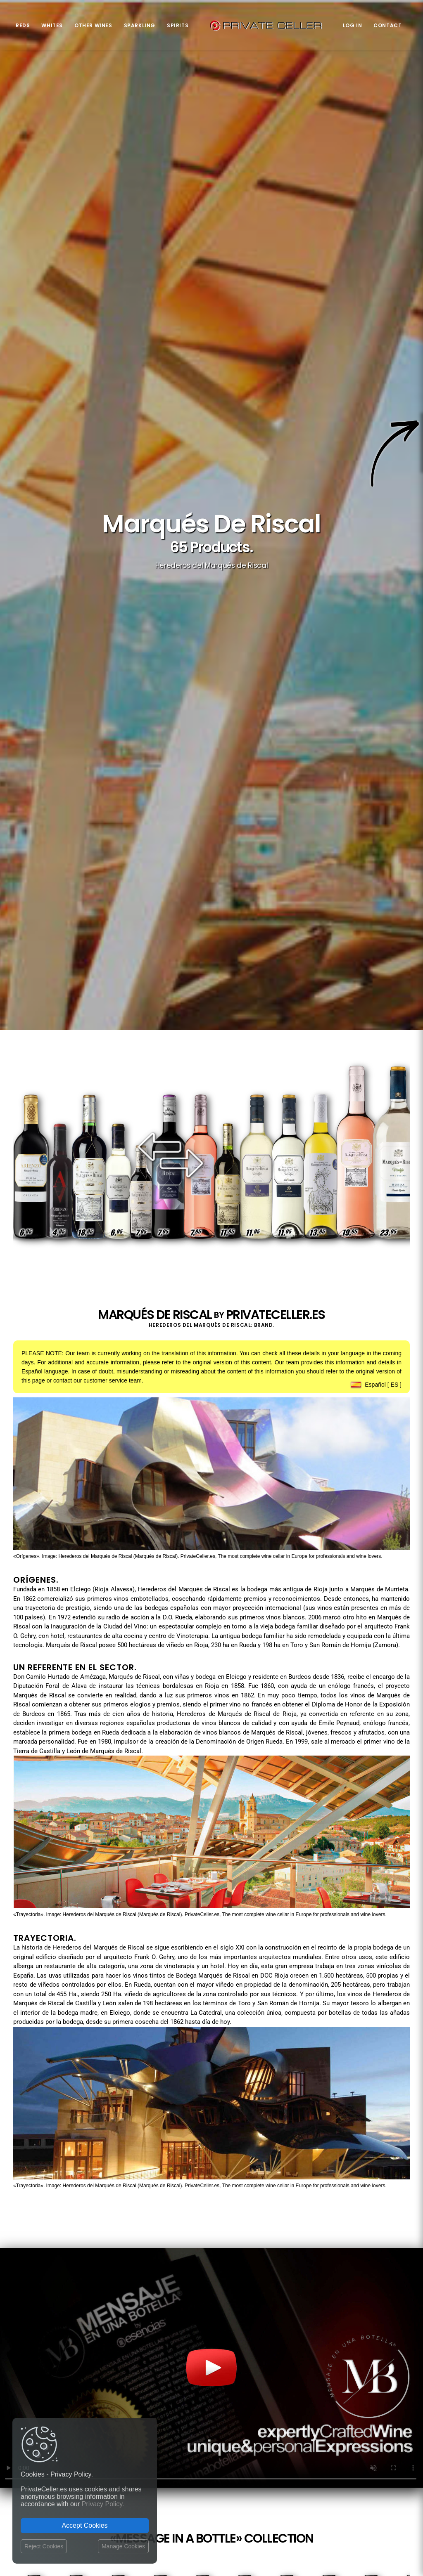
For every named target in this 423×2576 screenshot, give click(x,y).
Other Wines (93, 25)
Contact (387, 25)
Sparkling (139, 25)
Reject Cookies (43, 2546)
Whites (52, 25)
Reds (23, 25)
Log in (352, 25)
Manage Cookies (123, 2546)
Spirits (177, 25)
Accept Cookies (84, 2525)
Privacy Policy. (103, 2503)
